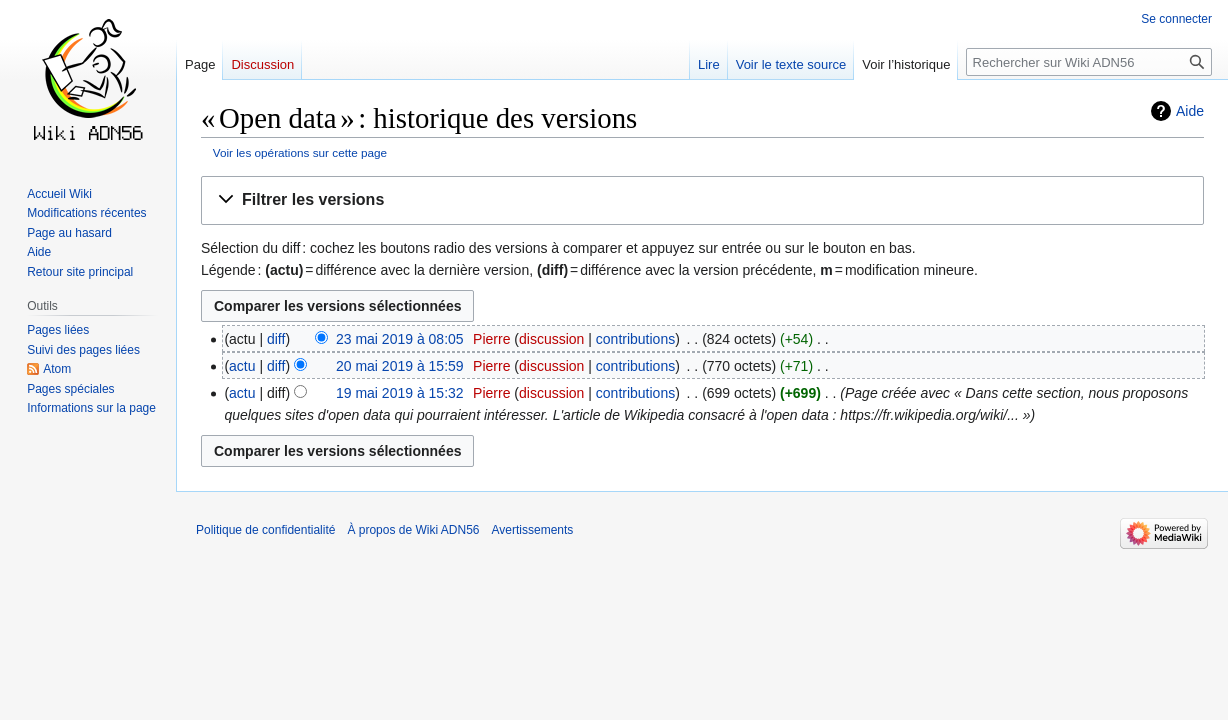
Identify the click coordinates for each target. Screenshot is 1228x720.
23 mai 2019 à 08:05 (400, 339)
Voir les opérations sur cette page (300, 152)
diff (276, 339)
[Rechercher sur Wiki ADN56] (1089, 62)
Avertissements (533, 530)
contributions (635, 339)
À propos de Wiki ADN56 (413, 530)
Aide (1190, 111)
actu (242, 366)
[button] (702, 200)
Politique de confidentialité (265, 530)
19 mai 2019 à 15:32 (400, 393)
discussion (551, 339)
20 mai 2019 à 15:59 (400, 366)
